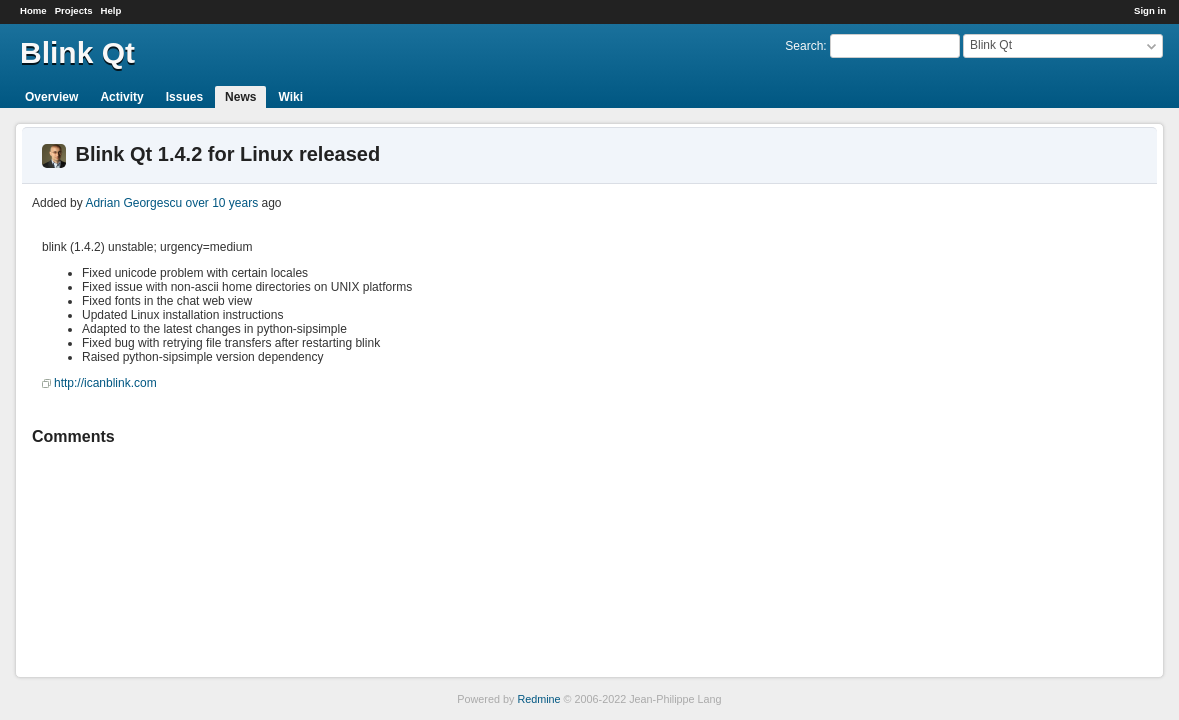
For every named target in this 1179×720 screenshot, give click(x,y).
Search (804, 46)
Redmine (538, 699)
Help (111, 10)
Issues (184, 97)
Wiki (290, 97)
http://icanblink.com (105, 383)
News (240, 97)
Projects (74, 10)
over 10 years (221, 203)
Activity (121, 97)
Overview (51, 97)
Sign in (1150, 10)
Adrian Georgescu (133, 203)
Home (33, 10)
